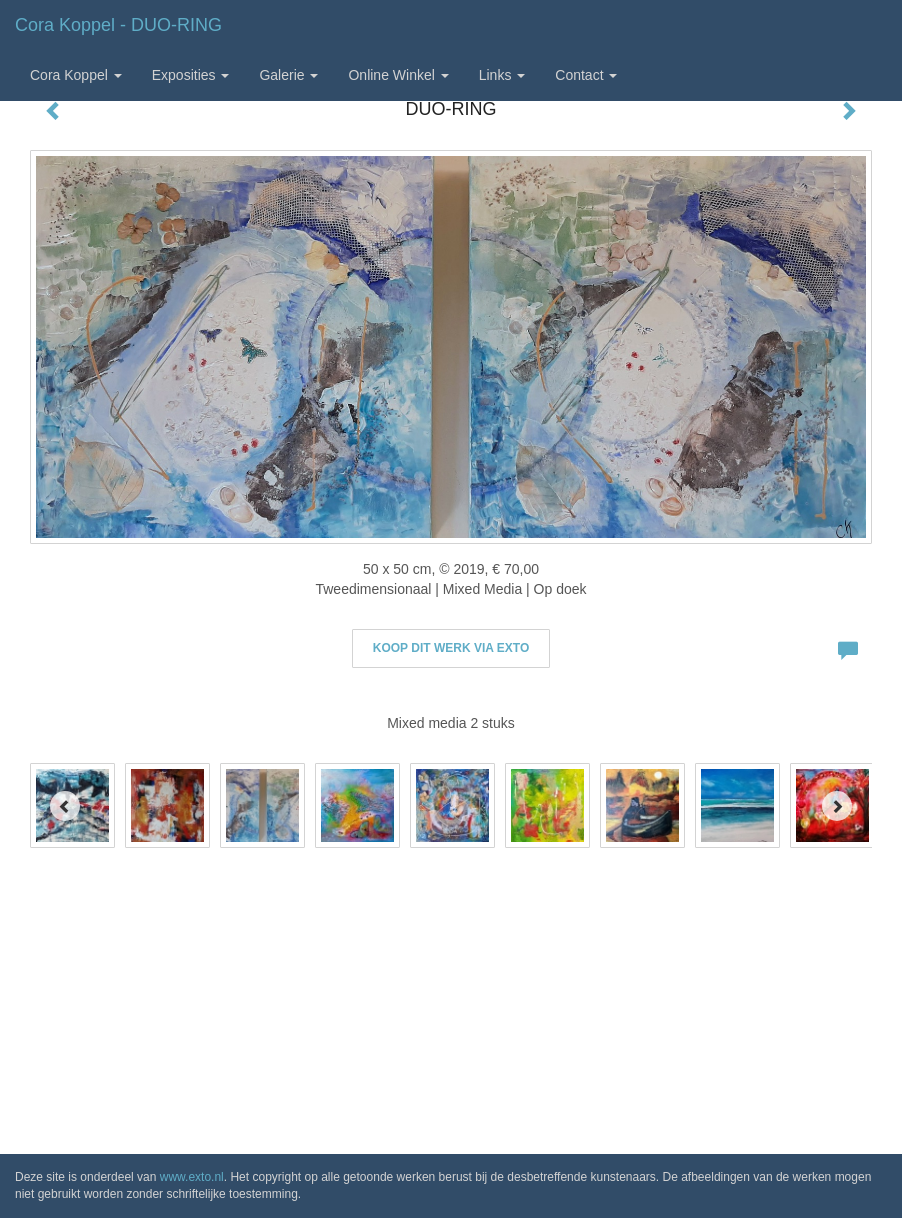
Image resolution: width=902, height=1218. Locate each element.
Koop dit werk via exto (451, 648)
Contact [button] (586, 75)
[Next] (837, 806)
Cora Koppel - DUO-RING (118, 25)
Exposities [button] (191, 75)
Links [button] (502, 75)
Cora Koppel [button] (76, 75)
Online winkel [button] (398, 75)
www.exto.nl (192, 1177)
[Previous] (65, 806)
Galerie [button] (288, 75)
